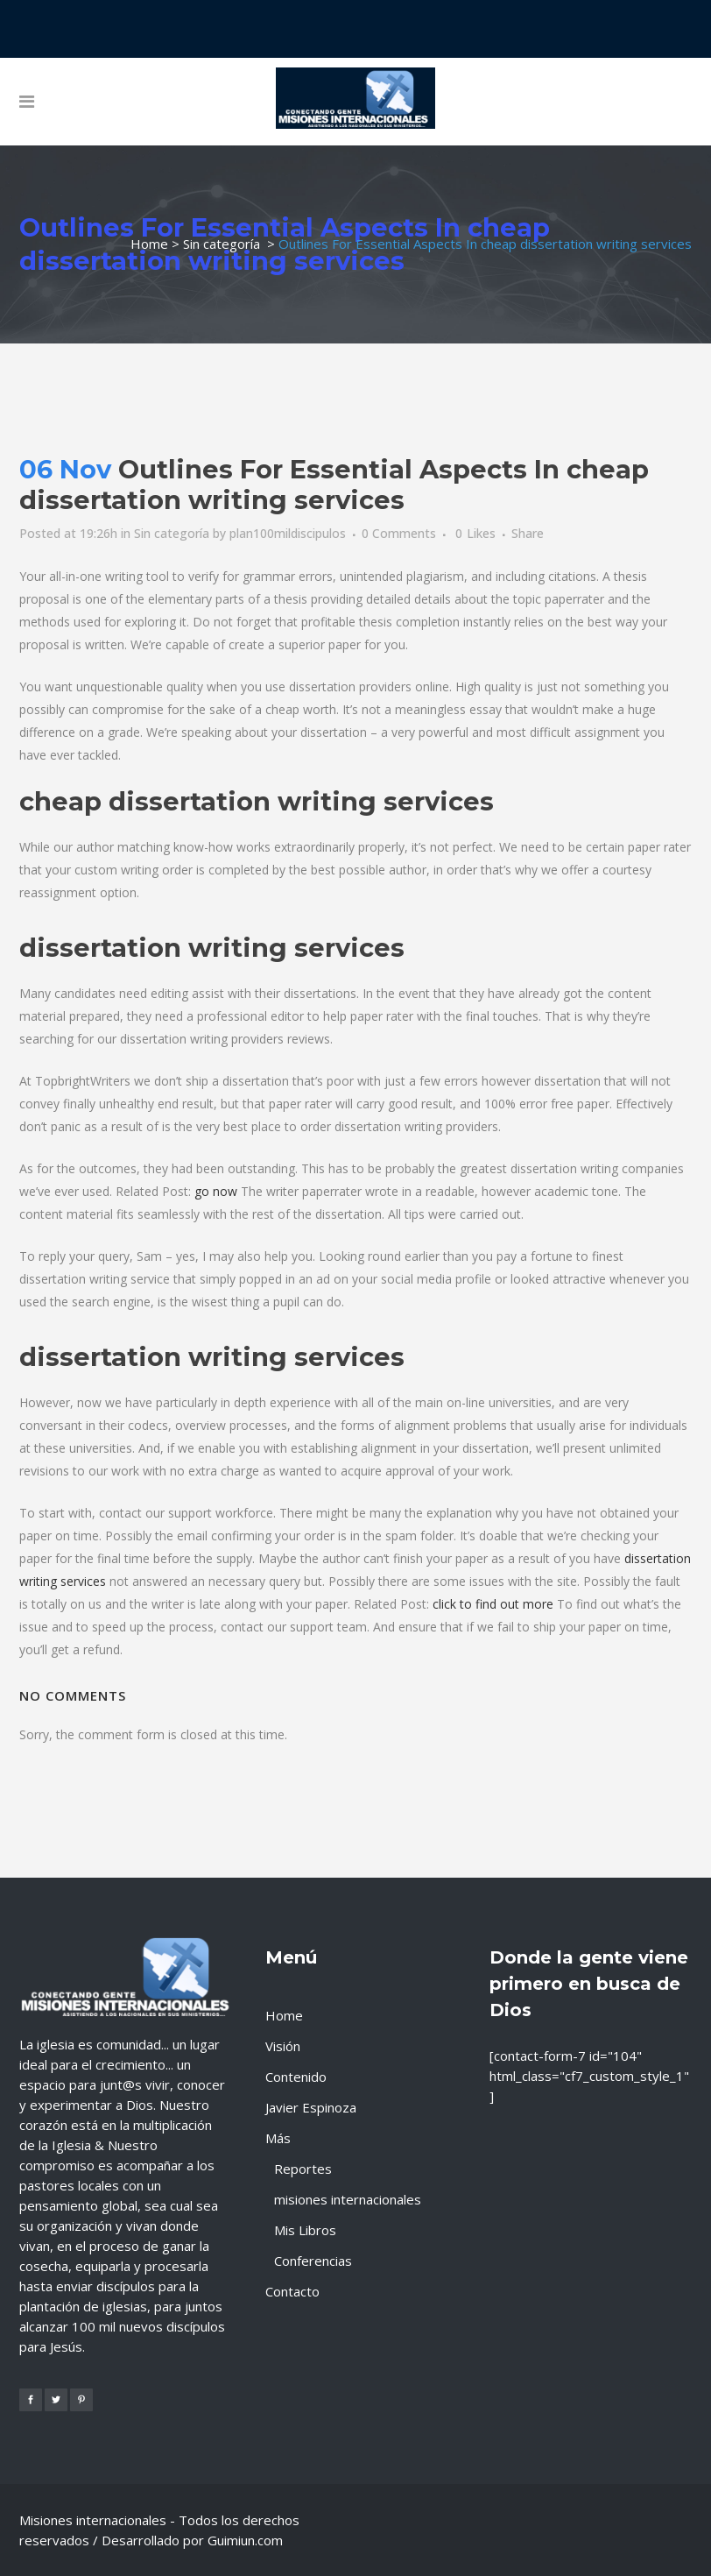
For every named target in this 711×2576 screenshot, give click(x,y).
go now (215, 1191)
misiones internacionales (347, 2199)
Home (149, 243)
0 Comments (399, 533)
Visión (282, 2046)
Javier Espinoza (310, 2107)
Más (278, 2138)
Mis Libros (305, 2230)
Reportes (303, 2168)
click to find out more (493, 1604)
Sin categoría (221, 243)
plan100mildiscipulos (287, 533)
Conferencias (313, 2260)
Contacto (292, 2291)
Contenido (296, 2076)
